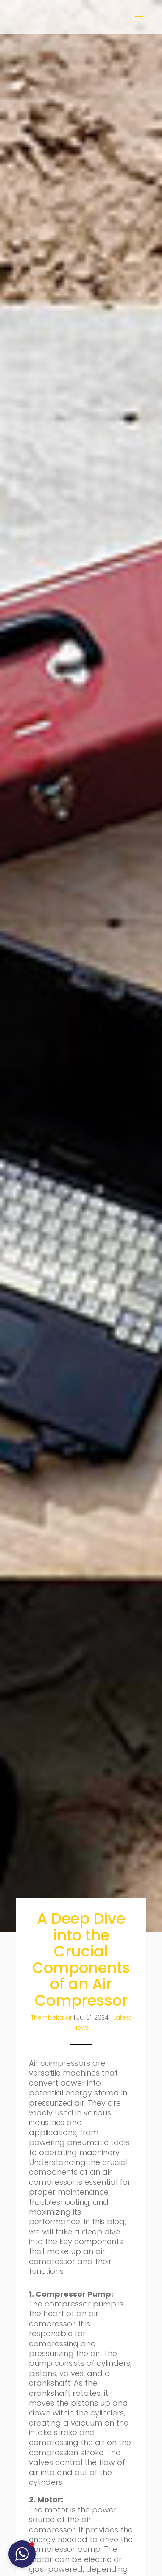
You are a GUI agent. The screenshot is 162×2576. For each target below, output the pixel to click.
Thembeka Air (51, 2017)
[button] (22, 2554)
